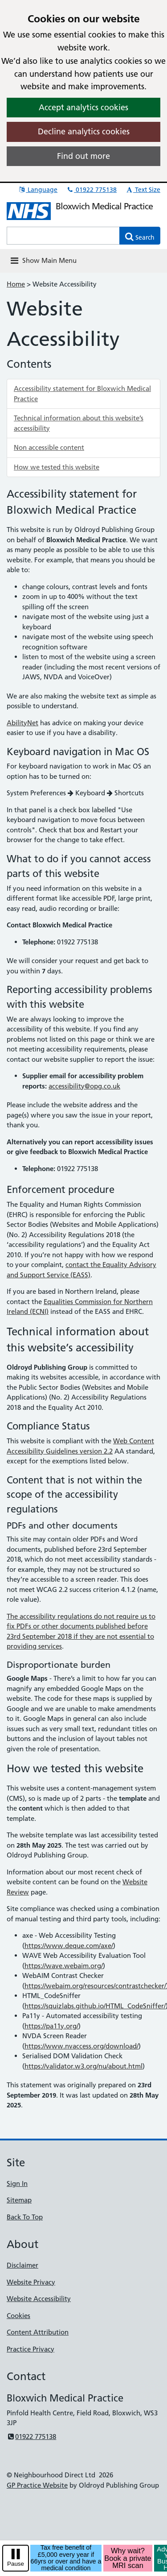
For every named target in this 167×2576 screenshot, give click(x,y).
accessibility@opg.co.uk (84, 1086)
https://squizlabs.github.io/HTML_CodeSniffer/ (95, 2006)
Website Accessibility (39, 2298)
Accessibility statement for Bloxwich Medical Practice (82, 393)
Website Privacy (31, 2282)
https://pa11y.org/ (51, 2026)
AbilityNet (22, 723)
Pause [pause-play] (15, 2563)
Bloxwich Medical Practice (104, 206)
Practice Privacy (30, 2349)
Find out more (83, 156)
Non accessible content (49, 447)
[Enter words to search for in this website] (63, 236)
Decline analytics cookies (84, 131)
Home (16, 284)
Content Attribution (38, 2332)
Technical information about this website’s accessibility (78, 423)
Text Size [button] (142, 190)
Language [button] (37, 190)
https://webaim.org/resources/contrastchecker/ (95, 1986)
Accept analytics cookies (83, 107)
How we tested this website (56, 467)
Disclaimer (22, 2265)
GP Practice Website (37, 2485)
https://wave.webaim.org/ (63, 1965)
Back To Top (25, 2217)
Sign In (17, 2183)
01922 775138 (91, 190)
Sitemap (19, 2200)
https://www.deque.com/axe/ (68, 1945)
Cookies (18, 2315)
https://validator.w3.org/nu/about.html (83, 2066)
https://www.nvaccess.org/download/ (81, 2046)
